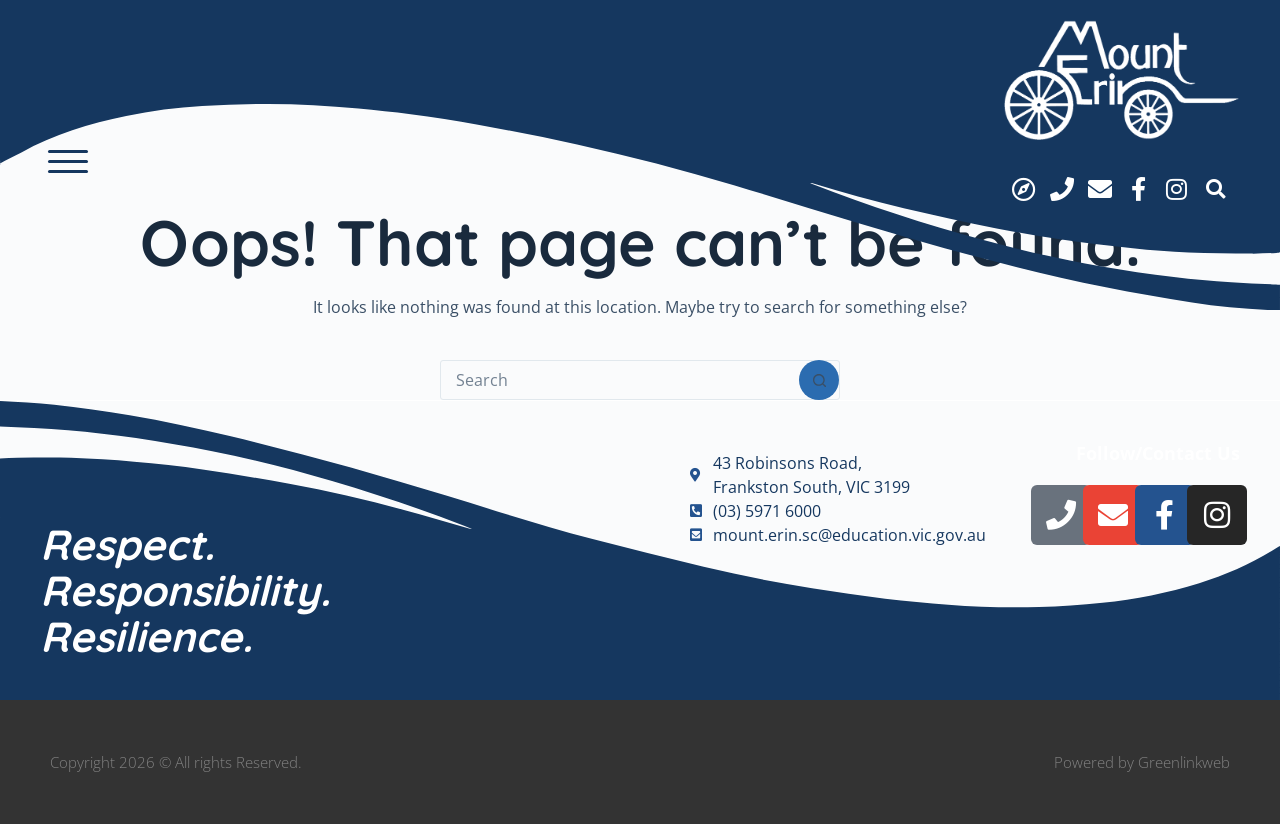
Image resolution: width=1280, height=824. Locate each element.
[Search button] (819, 380)
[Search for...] (620, 380)
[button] (68, 162)
